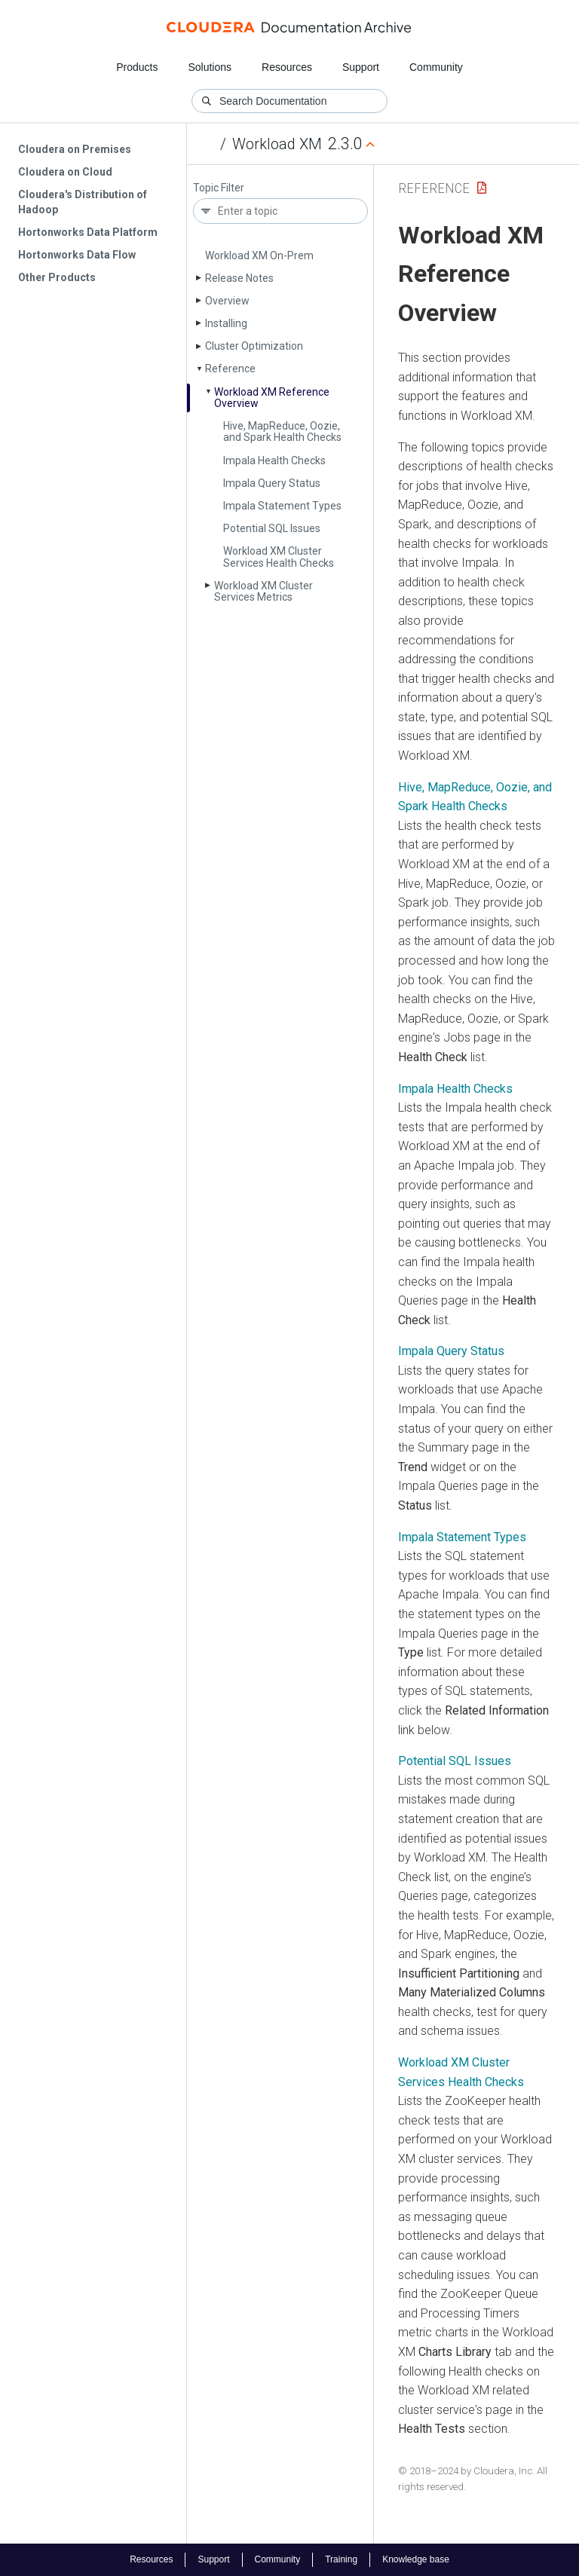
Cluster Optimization (254, 346)
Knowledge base (415, 2559)
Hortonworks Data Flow (77, 255)
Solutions (209, 67)
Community (436, 67)
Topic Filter (218, 188)
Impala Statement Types (282, 506)
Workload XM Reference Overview (271, 397)
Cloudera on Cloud (65, 172)
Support (360, 67)
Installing (226, 323)
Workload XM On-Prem (259, 255)
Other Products (57, 277)
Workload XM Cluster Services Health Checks (278, 556)
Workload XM (277, 144)
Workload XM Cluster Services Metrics (263, 591)
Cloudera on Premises (74, 149)
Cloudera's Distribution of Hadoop (82, 202)
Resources (287, 67)
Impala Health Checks (274, 460)
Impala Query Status (271, 483)
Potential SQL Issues (271, 528)
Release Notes (239, 278)
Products (137, 67)
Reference (230, 369)
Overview (227, 301)
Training (341, 2559)
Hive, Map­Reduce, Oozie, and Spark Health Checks (282, 431)
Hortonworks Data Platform (88, 232)
